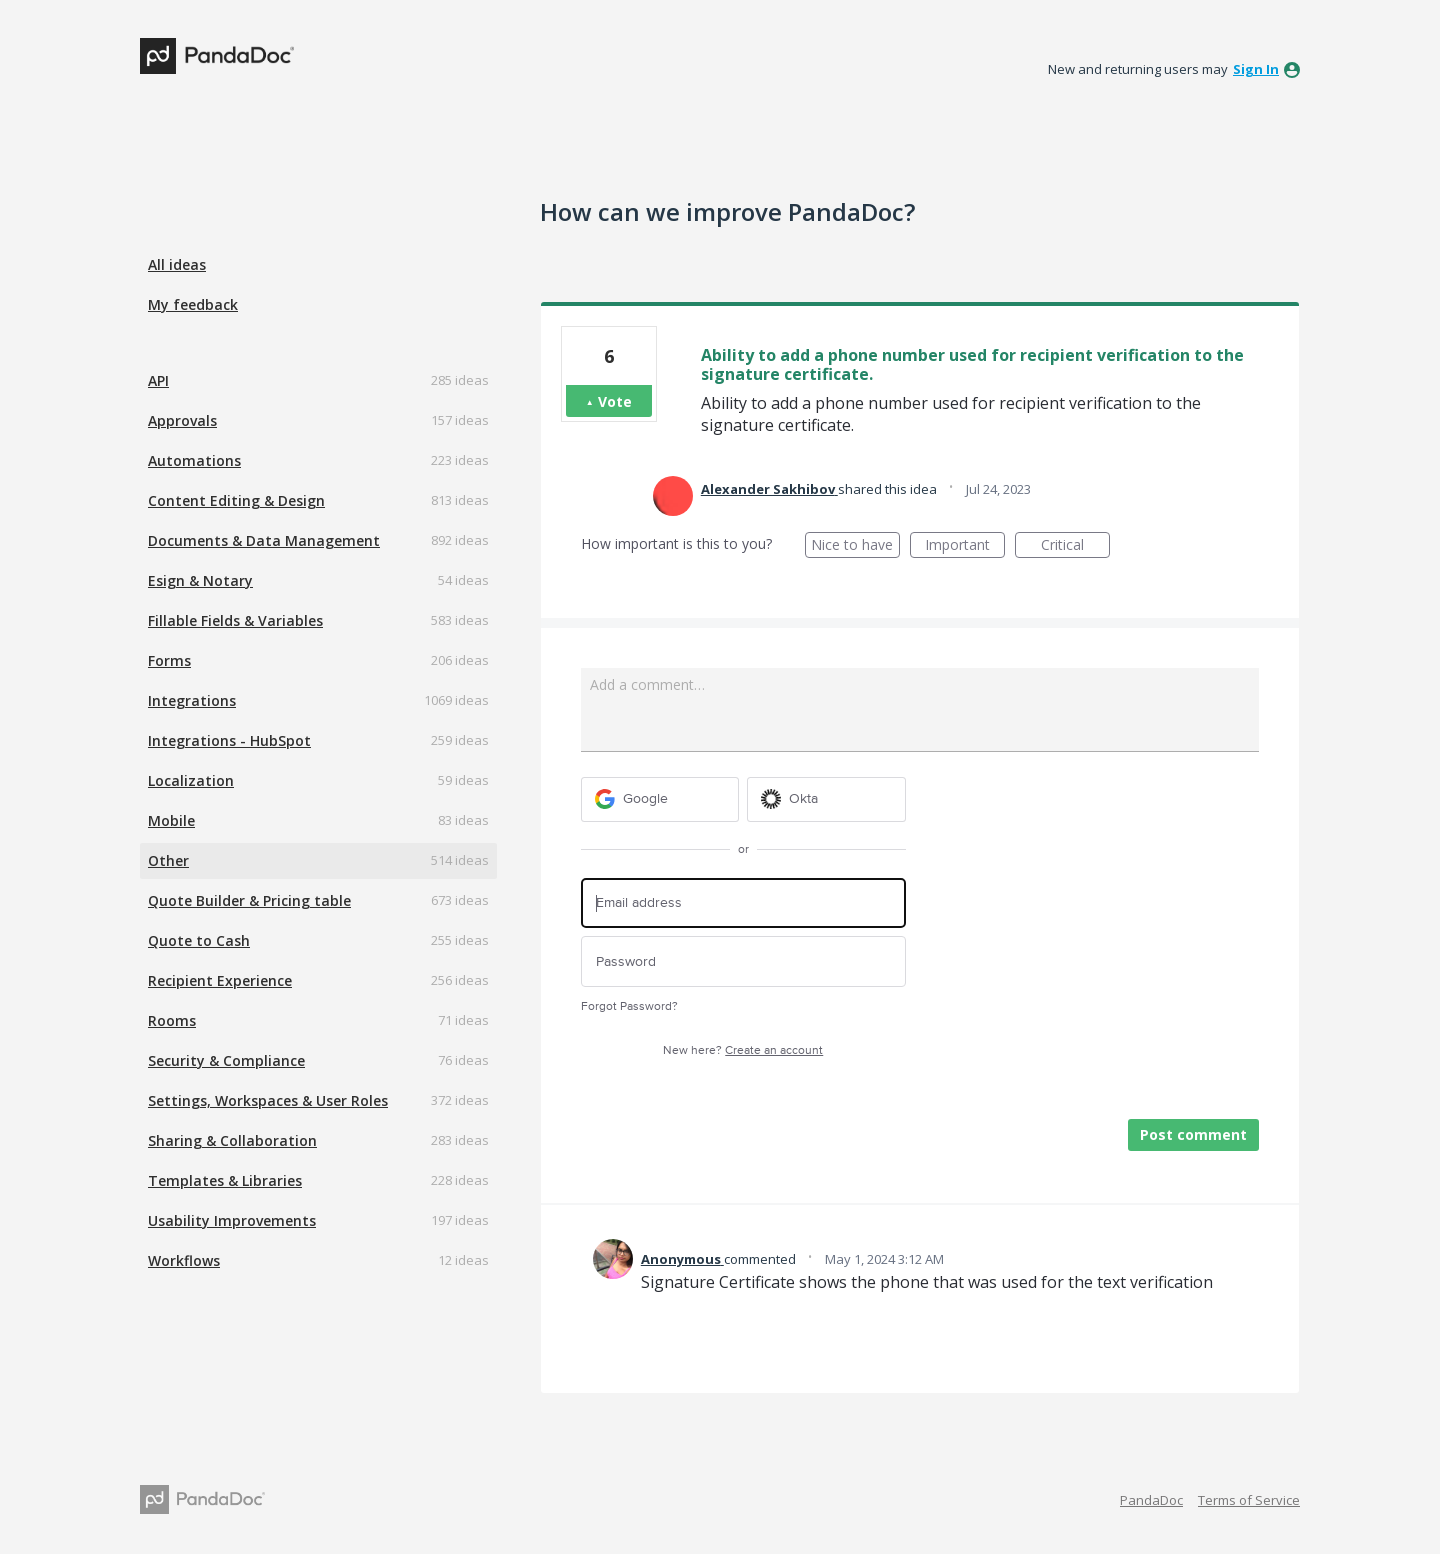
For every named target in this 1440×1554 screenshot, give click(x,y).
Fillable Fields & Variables (235, 620)
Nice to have (855, 546)
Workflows (184, 1260)
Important (965, 546)
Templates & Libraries (225, 1180)
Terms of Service (1249, 1500)
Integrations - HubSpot (229, 740)
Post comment (1193, 1134)
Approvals (182, 420)
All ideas (177, 264)
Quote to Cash (199, 940)
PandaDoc (1151, 1500)
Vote (615, 401)
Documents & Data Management (264, 540)
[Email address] (743, 903)
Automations (194, 460)
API (158, 380)
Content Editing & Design (236, 500)
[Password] (743, 961)
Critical (1075, 546)
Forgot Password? (629, 1006)
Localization (191, 780)
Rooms (172, 1020)
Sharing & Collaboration (232, 1140)
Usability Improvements (232, 1220)
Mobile (171, 820)
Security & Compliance (226, 1060)
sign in (1256, 69)
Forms (169, 660)
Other (168, 860)
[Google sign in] (660, 799)
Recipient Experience (220, 980)
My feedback (193, 304)
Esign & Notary (200, 580)
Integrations (192, 700)
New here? (743, 1050)
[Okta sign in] (826, 799)
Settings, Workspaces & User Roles (268, 1100)
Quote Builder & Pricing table (249, 900)
